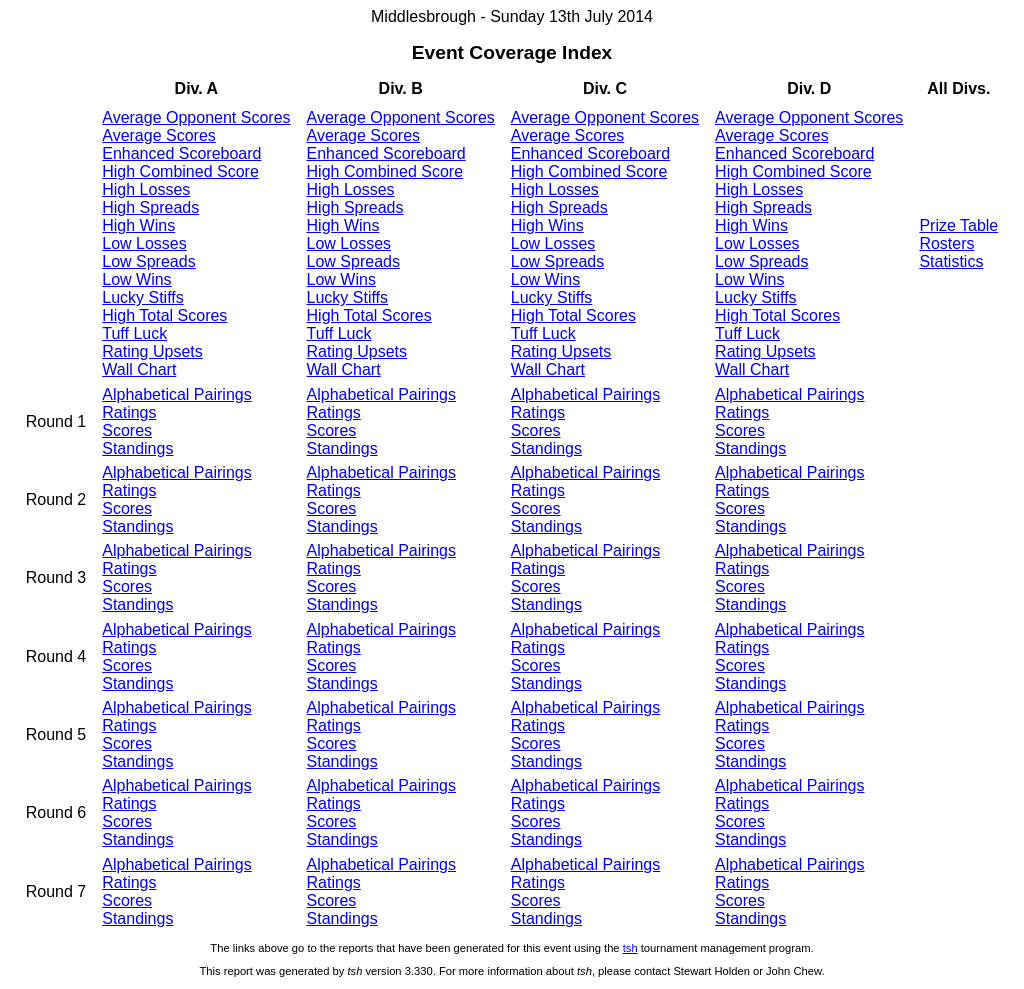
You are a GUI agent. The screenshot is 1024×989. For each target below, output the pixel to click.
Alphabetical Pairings (176, 394)
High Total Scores (164, 315)
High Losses (146, 189)
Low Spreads (148, 261)
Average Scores (159, 135)
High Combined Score (180, 171)
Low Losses (144, 243)
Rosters (946, 243)
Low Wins (136, 279)
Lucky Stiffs (143, 297)
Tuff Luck (134, 333)
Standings (137, 448)
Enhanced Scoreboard (181, 153)
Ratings (129, 412)
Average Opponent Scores (196, 117)
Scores (127, 430)
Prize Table (958, 225)
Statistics (951, 261)
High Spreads (150, 207)
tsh (630, 948)
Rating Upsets (152, 351)
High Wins (138, 225)
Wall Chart (139, 369)
